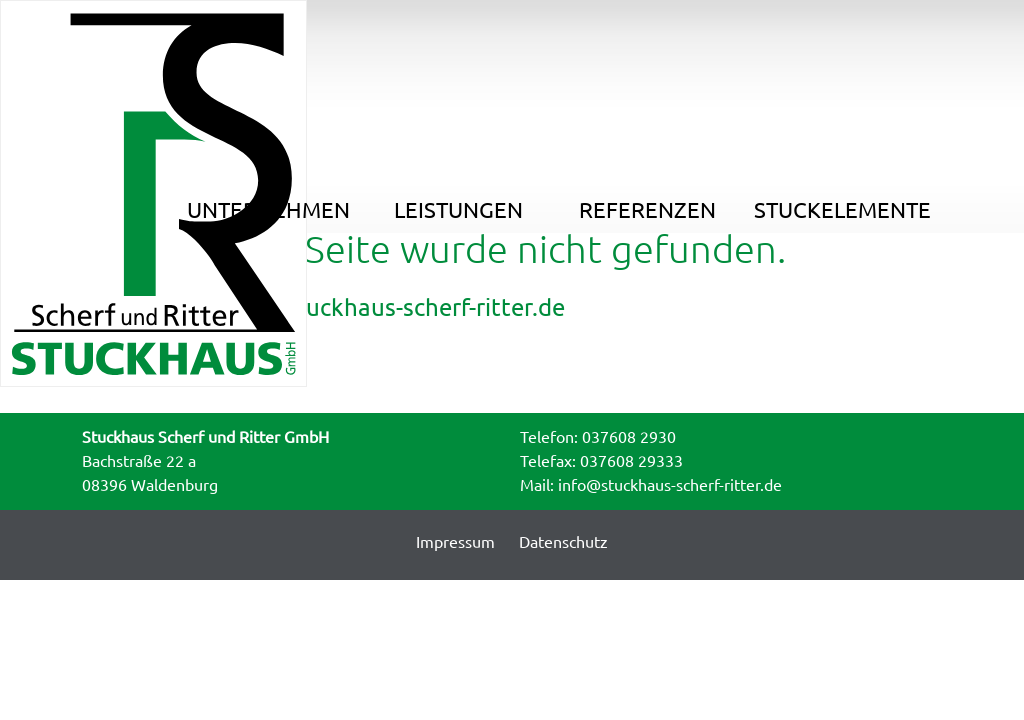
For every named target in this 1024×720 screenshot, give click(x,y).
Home (66, 83)
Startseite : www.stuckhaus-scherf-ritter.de (331, 307)
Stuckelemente (846, 33)
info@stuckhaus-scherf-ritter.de (670, 485)
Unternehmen (270, 33)
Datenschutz (563, 542)
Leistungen (462, 33)
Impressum (455, 542)
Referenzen (654, 33)
